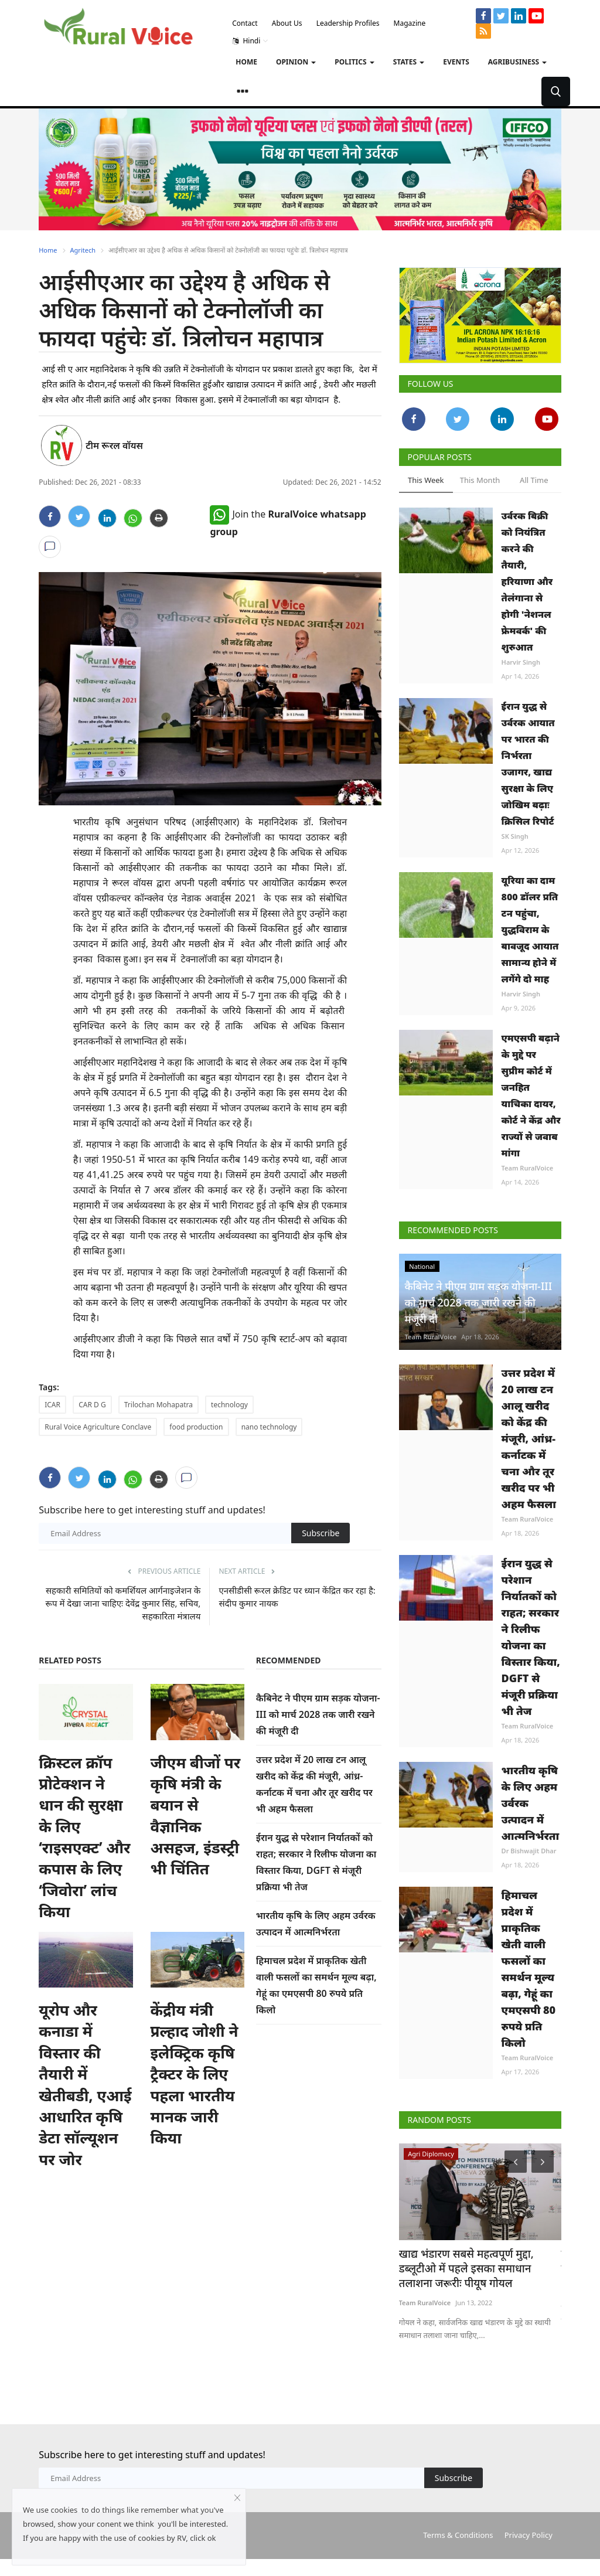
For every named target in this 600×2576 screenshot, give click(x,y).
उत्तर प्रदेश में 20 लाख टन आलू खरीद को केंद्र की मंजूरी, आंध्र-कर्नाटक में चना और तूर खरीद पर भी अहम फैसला (529, 1438)
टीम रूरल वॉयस (114, 445)
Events (456, 62)
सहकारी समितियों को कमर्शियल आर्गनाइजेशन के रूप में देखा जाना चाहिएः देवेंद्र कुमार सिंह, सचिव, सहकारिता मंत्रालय (122, 1603)
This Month (480, 480)
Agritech (83, 250)
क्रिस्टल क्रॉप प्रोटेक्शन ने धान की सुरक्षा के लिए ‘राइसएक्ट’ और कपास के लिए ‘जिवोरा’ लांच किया (84, 1837)
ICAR (52, 1405)
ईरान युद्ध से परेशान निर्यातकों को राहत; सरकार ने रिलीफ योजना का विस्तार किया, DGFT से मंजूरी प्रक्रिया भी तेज (531, 1637)
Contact (244, 23)
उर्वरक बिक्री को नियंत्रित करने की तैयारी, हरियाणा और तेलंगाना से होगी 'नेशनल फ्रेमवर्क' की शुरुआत (527, 581)
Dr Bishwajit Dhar (529, 1850)
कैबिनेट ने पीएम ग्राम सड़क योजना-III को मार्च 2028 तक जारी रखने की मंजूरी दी (318, 1714)
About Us (287, 23)
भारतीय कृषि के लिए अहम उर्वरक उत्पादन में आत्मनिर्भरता (531, 1803)
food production (196, 1427)
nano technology (269, 1427)
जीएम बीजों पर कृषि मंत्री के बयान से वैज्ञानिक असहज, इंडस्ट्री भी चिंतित (196, 1816)
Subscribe (320, 1533)
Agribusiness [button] (517, 62)
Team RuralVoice (528, 1167)
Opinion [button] (296, 62)
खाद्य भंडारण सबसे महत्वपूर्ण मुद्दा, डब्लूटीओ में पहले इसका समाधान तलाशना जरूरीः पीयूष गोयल (479, 2267)
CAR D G (92, 1405)
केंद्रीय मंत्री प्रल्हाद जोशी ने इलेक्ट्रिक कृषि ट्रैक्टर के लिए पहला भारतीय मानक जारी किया (194, 2073)
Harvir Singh (521, 662)
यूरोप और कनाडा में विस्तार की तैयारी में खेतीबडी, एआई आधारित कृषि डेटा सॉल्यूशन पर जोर (85, 2084)
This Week (426, 480)
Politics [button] (354, 62)
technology (229, 1405)
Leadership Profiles (348, 23)
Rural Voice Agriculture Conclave (98, 1427)
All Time (534, 480)
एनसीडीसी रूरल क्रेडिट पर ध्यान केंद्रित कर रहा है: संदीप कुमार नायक (297, 1596)
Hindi (250, 41)
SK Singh (515, 836)
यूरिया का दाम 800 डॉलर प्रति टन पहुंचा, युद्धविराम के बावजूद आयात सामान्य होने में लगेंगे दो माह (530, 929)
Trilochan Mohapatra (158, 1405)
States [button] (409, 62)
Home (246, 62)
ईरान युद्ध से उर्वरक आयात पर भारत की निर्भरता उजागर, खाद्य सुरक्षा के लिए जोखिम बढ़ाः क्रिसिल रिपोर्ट (528, 764)
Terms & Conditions (458, 2518)
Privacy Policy (528, 2518)
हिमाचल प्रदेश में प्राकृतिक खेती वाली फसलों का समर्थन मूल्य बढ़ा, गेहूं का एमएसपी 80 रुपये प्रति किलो (529, 1969)
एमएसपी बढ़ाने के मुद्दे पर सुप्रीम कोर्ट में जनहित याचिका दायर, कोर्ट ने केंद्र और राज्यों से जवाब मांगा (531, 1095)
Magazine (410, 23)
